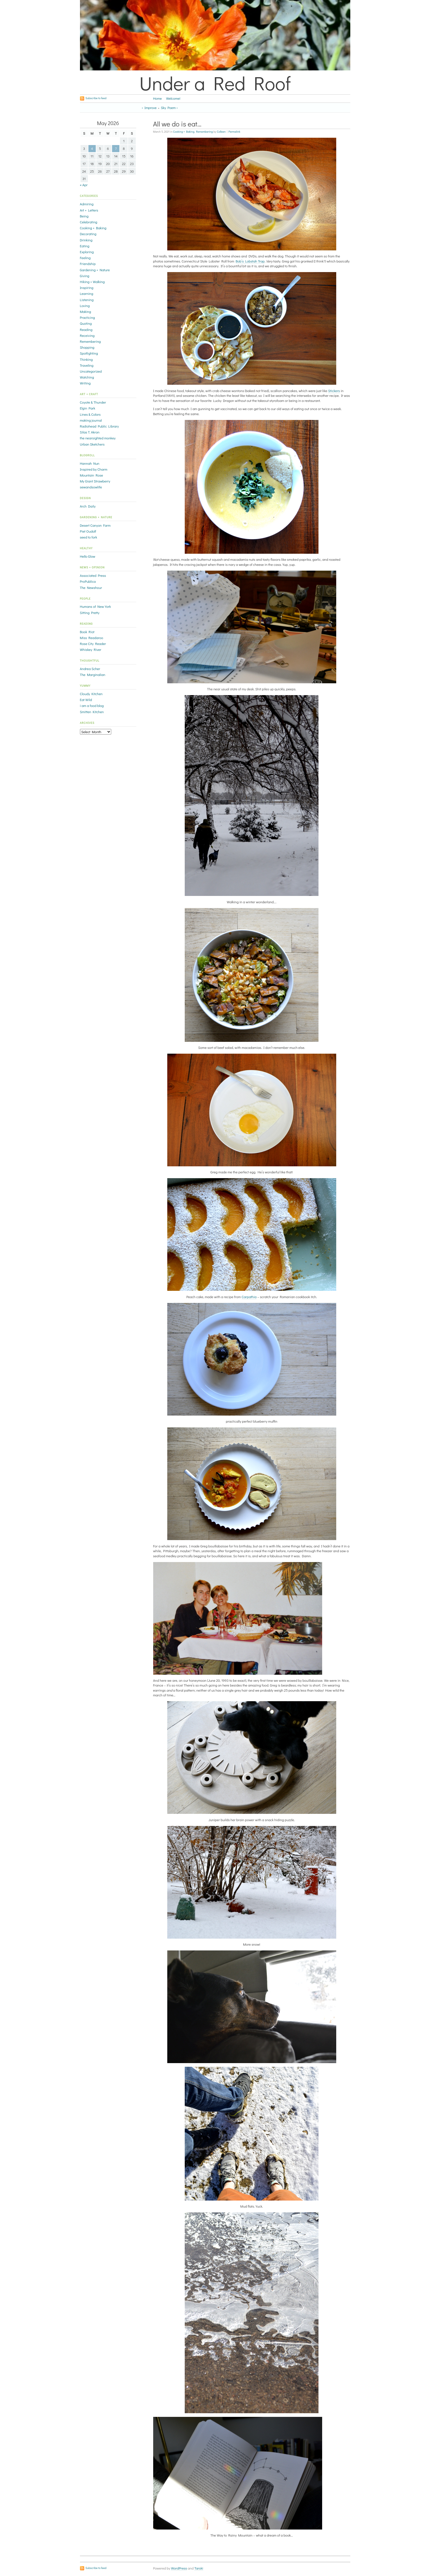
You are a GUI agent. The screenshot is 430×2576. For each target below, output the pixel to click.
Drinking (86, 240)
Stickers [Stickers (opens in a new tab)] (334, 390)
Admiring (87, 204)
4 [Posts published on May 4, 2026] (92, 148)
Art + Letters (89, 210)
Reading (86, 329)
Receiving (87, 335)
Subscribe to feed (96, 98)
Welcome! (173, 98)
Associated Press (93, 575)
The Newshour (91, 587)
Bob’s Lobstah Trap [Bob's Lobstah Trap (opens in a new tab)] (250, 261)
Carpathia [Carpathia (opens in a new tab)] (249, 1296)
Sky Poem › (169, 107)
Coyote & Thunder (93, 402)
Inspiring (86, 287)
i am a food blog (92, 705)
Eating (85, 246)
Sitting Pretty (90, 612)
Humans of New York (95, 606)
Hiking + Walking (92, 281)
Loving (85, 305)
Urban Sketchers (92, 444)
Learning (86, 293)
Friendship (88, 263)
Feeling (85, 257)
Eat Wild (86, 699)
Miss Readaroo (91, 637)
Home (157, 98)
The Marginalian (92, 674)
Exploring (87, 252)
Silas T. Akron (90, 432)
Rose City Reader (93, 643)
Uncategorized (91, 371)
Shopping (87, 347)
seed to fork (88, 537)
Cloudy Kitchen (91, 693)
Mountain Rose (91, 475)
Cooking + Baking (183, 132)
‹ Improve (149, 107)
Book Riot (87, 631)
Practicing (87, 317)
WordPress (179, 2568)
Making (85, 311)
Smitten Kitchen (92, 711)
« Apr (84, 185)
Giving (85, 275)
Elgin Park (87, 408)
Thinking (86, 359)
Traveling (86, 365)
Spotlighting (89, 353)
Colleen (221, 132)
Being (84, 216)
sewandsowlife (91, 487)
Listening (87, 299)
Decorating (88, 234)
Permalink (234, 132)
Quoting (86, 323)
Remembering (204, 132)
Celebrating (88, 222)
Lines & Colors (90, 414)
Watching (87, 377)
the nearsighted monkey (98, 438)
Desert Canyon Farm (95, 525)
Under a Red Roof (215, 82)
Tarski (198, 2568)
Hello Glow (87, 556)
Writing (85, 383)
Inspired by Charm (94, 469)
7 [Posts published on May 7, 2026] (116, 148)
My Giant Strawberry (95, 481)
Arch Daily (88, 506)
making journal (91, 420)
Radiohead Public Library (99, 426)
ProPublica (88, 581)
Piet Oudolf (88, 531)
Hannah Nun (89, 463)
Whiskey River (90, 649)
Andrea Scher (90, 668)
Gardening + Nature (95, 270)
